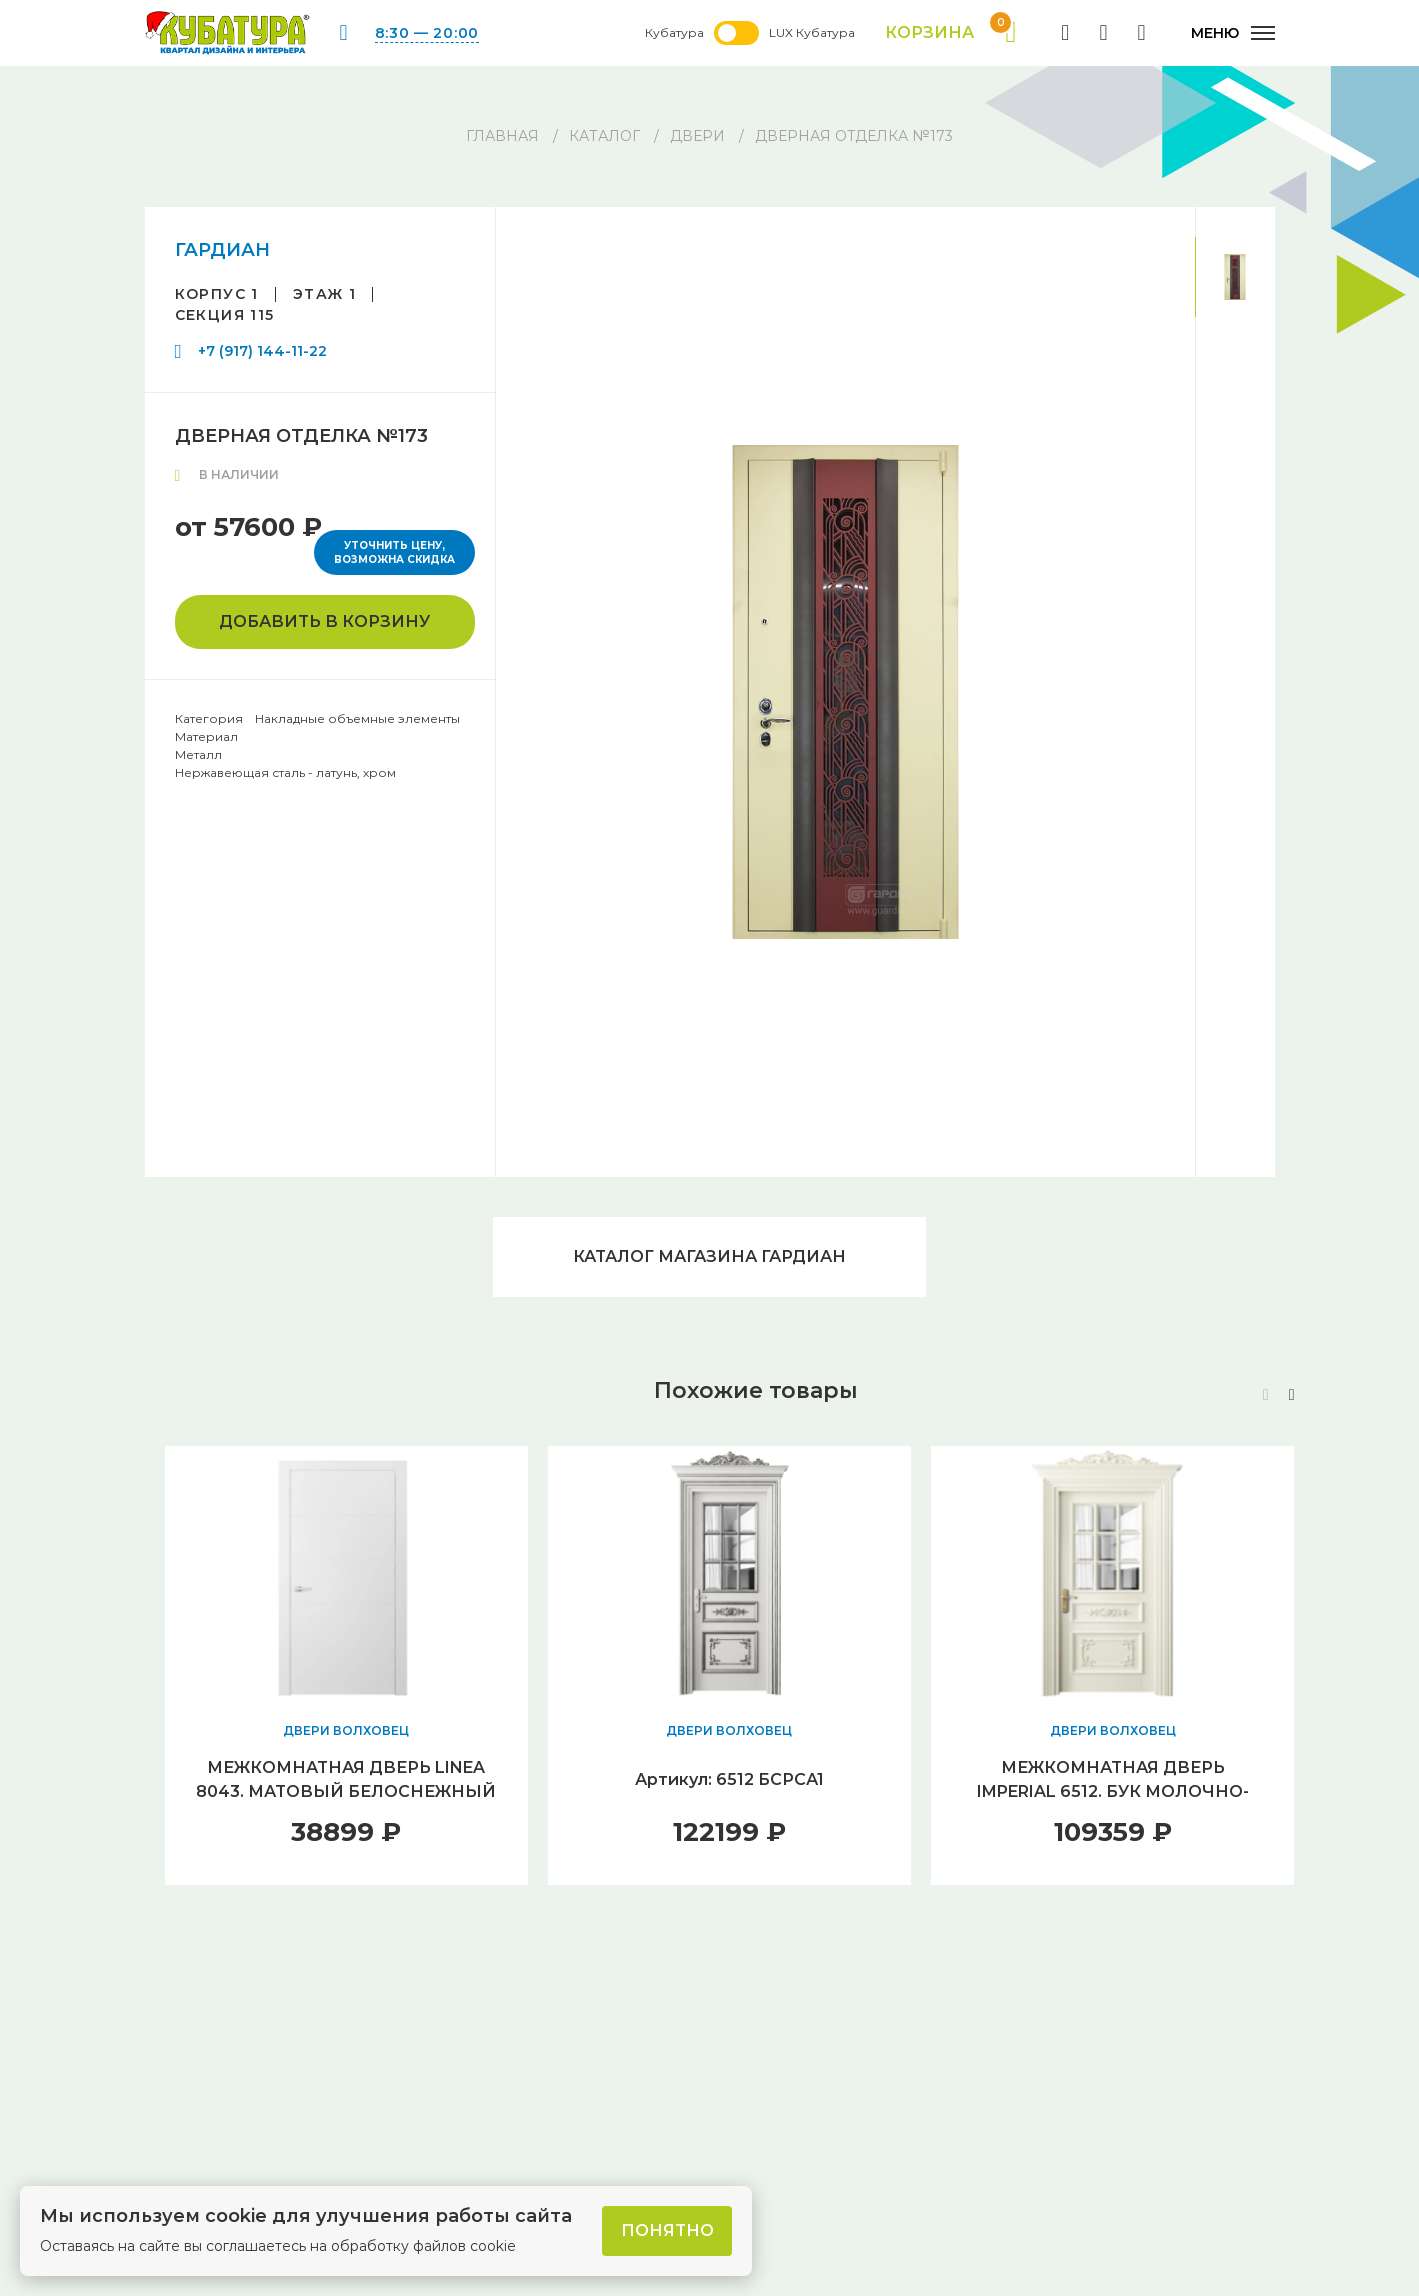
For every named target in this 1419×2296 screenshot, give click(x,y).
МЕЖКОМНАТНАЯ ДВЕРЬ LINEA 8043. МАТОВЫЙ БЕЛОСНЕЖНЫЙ (346, 1779)
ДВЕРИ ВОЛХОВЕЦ (346, 1730)
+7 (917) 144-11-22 (262, 351)
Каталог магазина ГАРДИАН (709, 1256)
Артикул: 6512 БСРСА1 (729, 1779)
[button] (1292, 1395)
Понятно (667, 2230)
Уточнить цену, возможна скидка (394, 552)
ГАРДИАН (222, 250)
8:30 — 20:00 (427, 33)
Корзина (950, 33)
